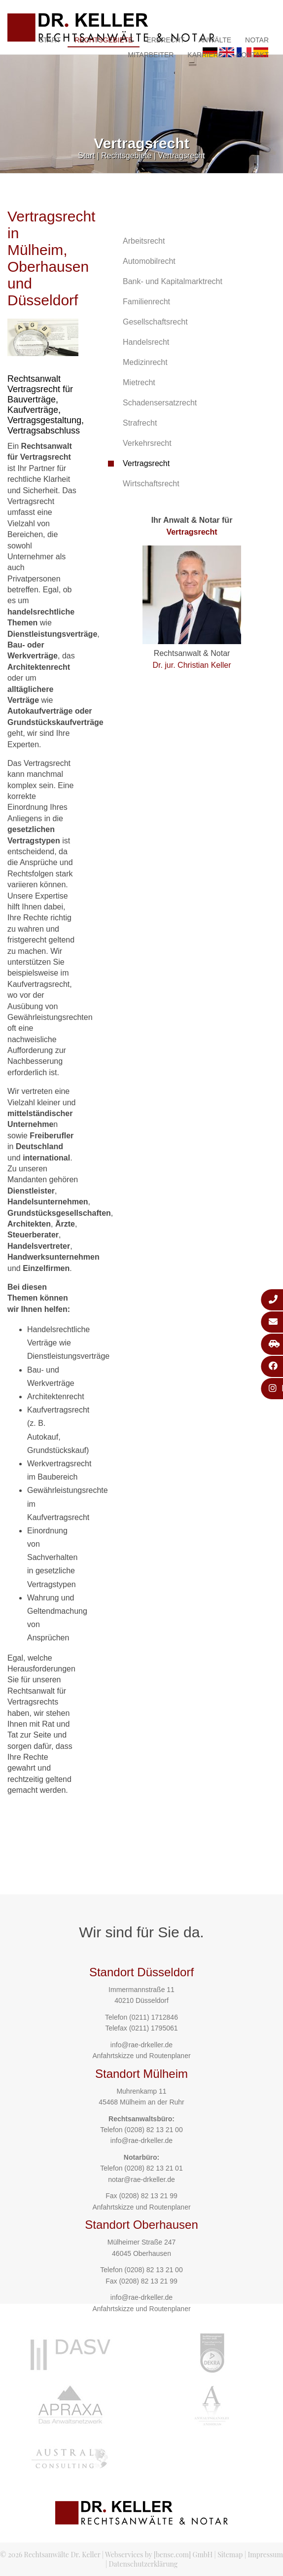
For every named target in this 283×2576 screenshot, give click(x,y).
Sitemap (230, 2554)
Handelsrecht (146, 342)
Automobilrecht (149, 261)
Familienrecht (146, 301)
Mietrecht (139, 382)
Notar (257, 40)
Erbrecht (165, 40)
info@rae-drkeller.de (141, 2045)
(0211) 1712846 (153, 2017)
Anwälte (214, 40)
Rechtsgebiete (103, 40)
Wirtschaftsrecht (151, 483)
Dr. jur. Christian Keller (191, 665)
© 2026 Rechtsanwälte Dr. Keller (50, 2554)
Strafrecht (140, 423)
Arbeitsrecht (144, 241)
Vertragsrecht (181, 155)
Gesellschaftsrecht (155, 322)
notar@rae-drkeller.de (141, 2179)
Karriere (205, 55)
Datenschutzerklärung (142, 2564)
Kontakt (253, 55)
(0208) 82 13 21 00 (153, 2130)
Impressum (265, 2554)
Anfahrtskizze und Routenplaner (141, 2056)
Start (50, 40)
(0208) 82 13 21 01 (153, 2168)
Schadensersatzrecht (160, 403)
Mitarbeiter (151, 55)
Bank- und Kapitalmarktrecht (172, 281)
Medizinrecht (145, 362)
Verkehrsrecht (147, 443)
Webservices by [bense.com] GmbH (158, 2554)
